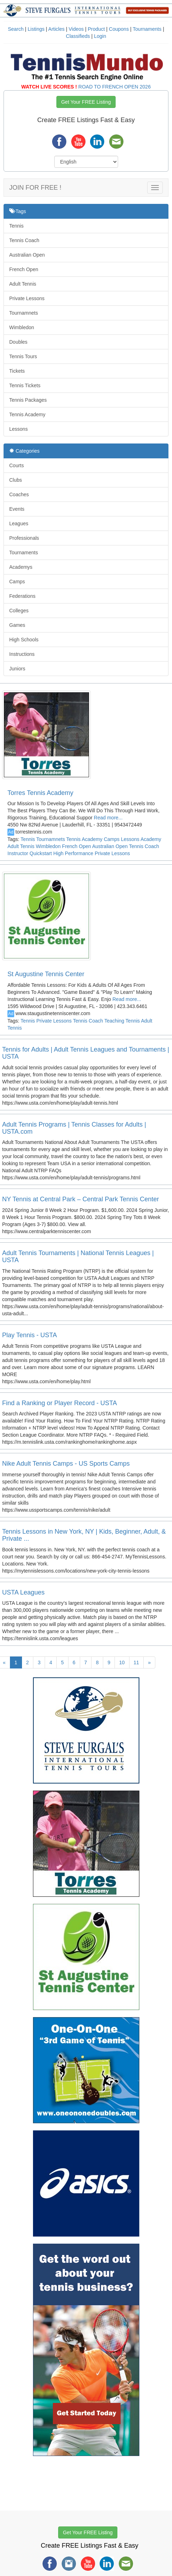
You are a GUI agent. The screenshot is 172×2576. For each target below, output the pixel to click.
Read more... (108, 817)
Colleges (18, 610)
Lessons (18, 429)
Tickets (17, 371)
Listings (36, 29)
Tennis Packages (28, 400)
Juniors (17, 668)
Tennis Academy (27, 414)
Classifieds (78, 36)
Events (16, 509)
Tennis (16, 226)
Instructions (22, 654)
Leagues (18, 523)
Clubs (15, 480)
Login (100, 36)
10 (122, 1662)
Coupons (119, 29)
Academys (20, 567)
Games (17, 625)
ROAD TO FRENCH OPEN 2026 (114, 87)
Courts (16, 465)
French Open (23, 269)
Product (96, 29)
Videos (76, 29)
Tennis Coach (24, 240)
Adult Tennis (22, 284)
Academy (150, 839)
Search (15, 29)
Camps (17, 581)
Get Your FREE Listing (86, 102)
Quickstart (40, 853)
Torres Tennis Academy (40, 792)
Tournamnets (23, 313)
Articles (56, 29)
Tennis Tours (23, 356)
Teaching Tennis (122, 1021)
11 (136, 1662)
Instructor (17, 853)
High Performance (73, 853)
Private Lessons (27, 298)
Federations (22, 596)
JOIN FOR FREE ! (35, 187)
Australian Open (27, 255)
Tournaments (147, 29)
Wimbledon (21, 327)
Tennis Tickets (24, 385)
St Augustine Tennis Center (45, 974)
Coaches (19, 494)
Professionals (24, 538)
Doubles (18, 342)
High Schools (24, 639)
